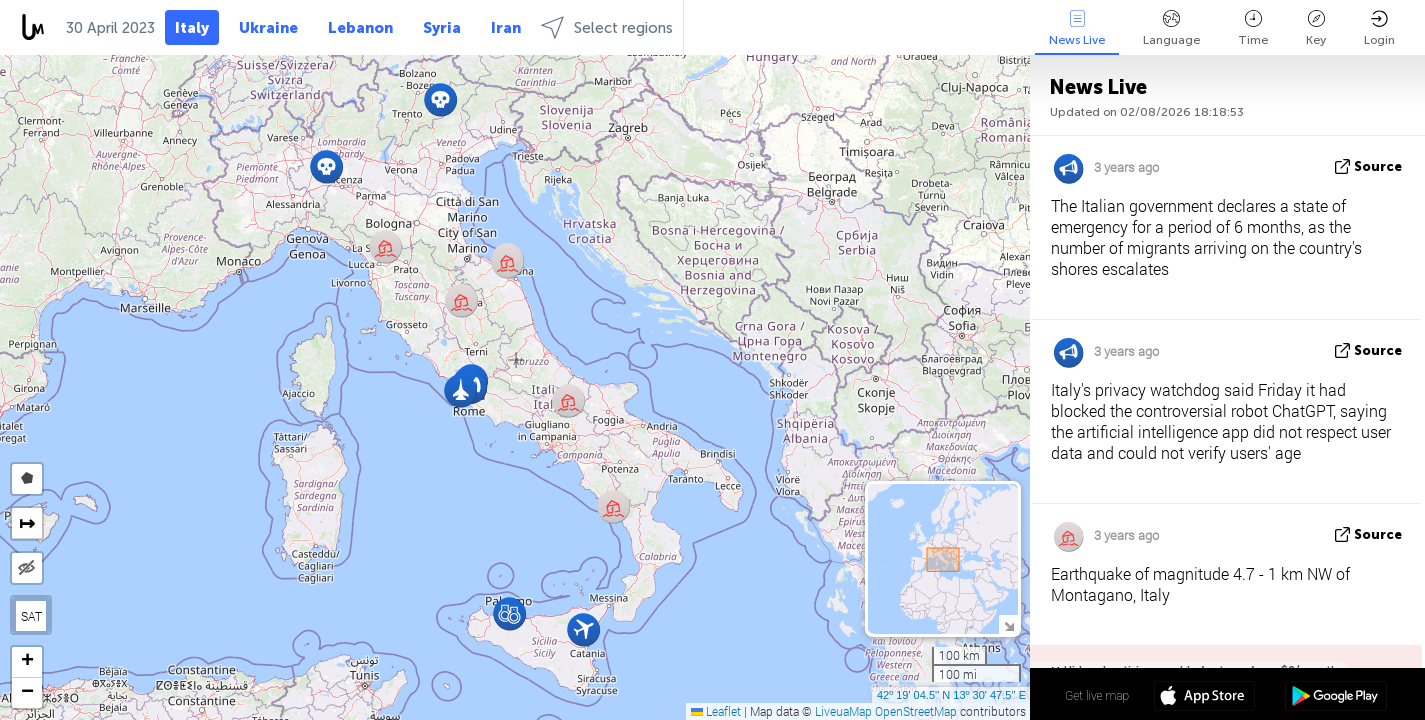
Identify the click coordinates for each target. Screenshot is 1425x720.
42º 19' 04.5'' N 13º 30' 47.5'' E (951, 695)
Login (1379, 28)
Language (1171, 28)
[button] (440, 99)
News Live (1077, 28)
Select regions (607, 27)
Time (1253, 28)
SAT (31, 616)
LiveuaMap (843, 711)
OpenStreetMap (916, 711)
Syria (442, 28)
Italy (192, 28)
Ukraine (268, 28)
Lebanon (360, 28)
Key (1316, 28)
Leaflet (716, 711)
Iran (506, 28)
